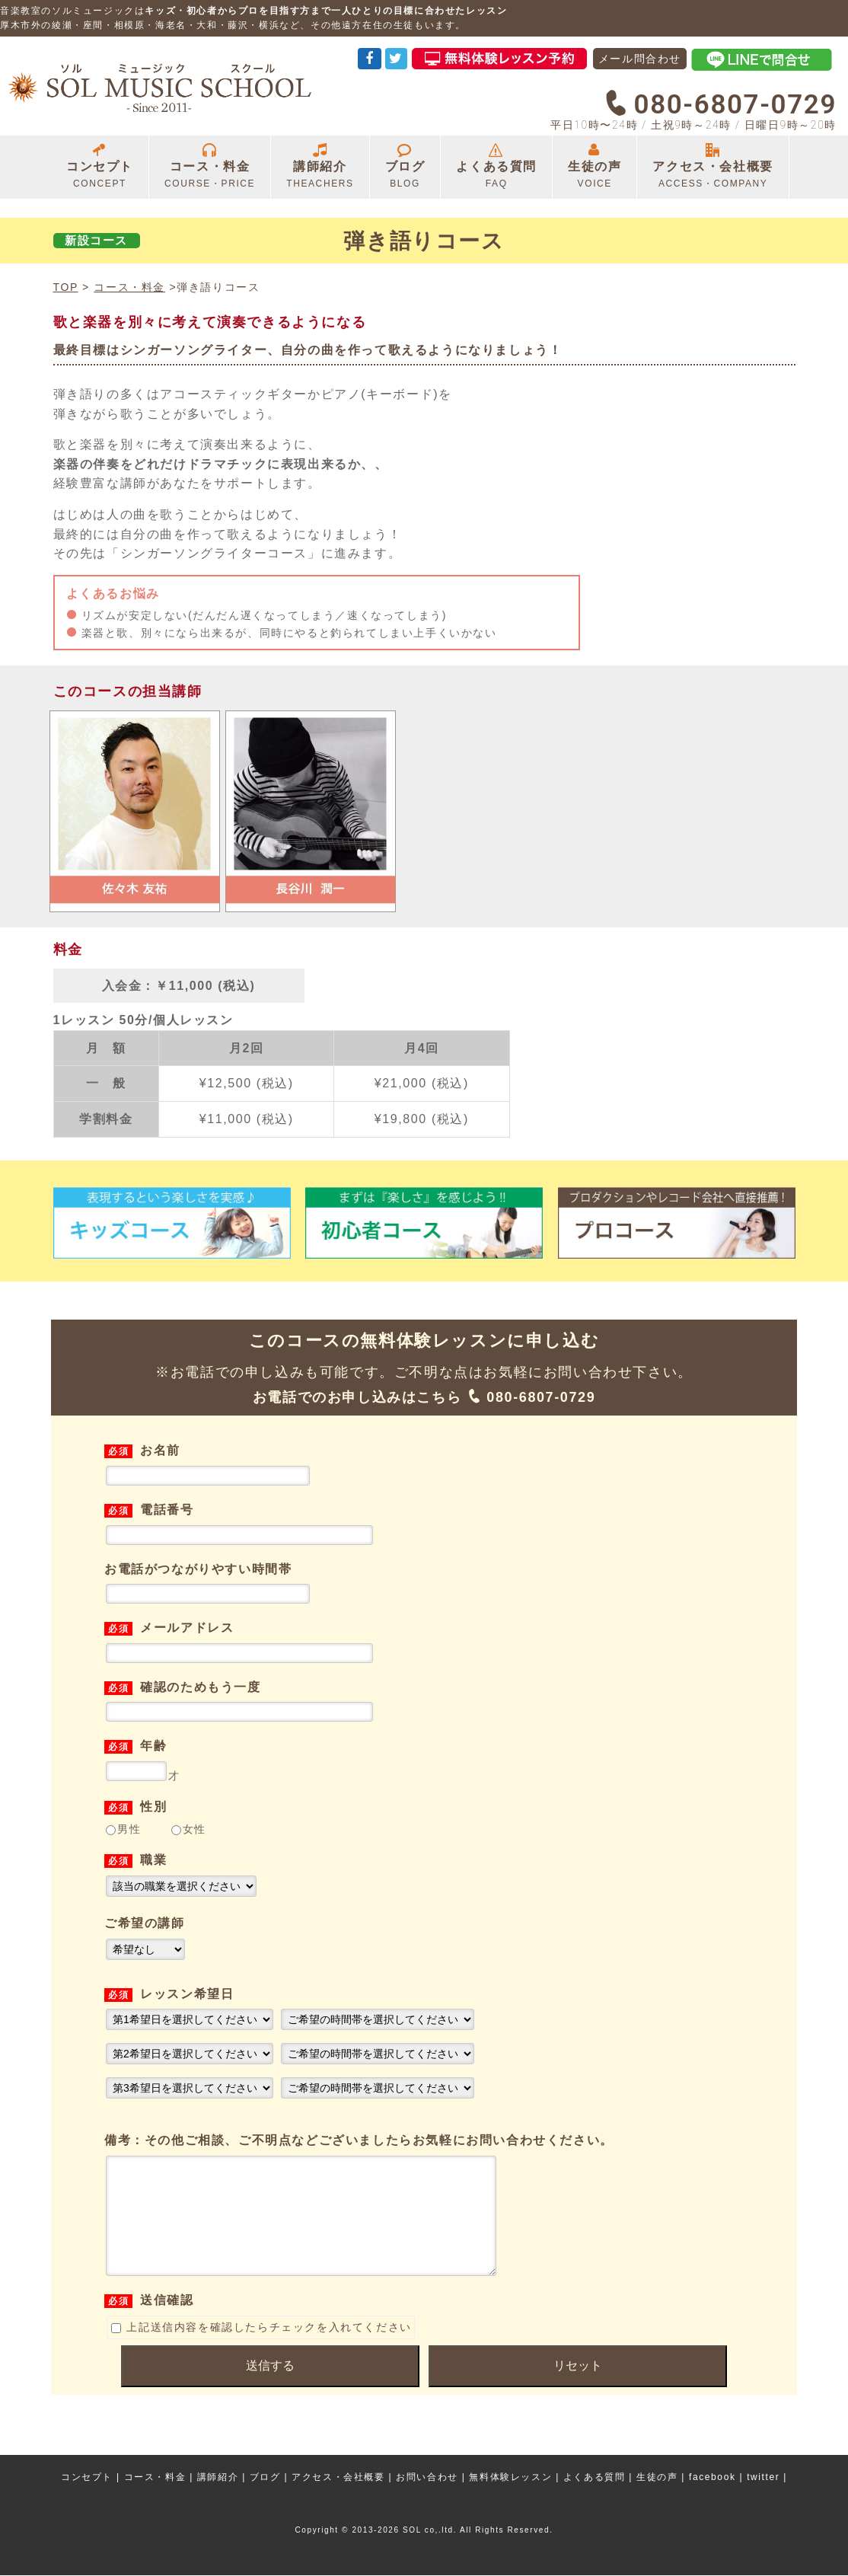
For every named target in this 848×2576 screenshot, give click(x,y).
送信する (270, 2388)
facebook (712, 2477)
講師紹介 (319, 167)
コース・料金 (209, 167)
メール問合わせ (639, 59)
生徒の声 (594, 167)
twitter (763, 2477)
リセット (577, 2388)
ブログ (405, 167)
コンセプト (99, 167)
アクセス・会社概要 (712, 167)
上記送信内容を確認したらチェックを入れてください (261, 2350)
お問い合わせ (427, 2477)
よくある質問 (496, 167)
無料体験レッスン (510, 2477)
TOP (65, 287)
